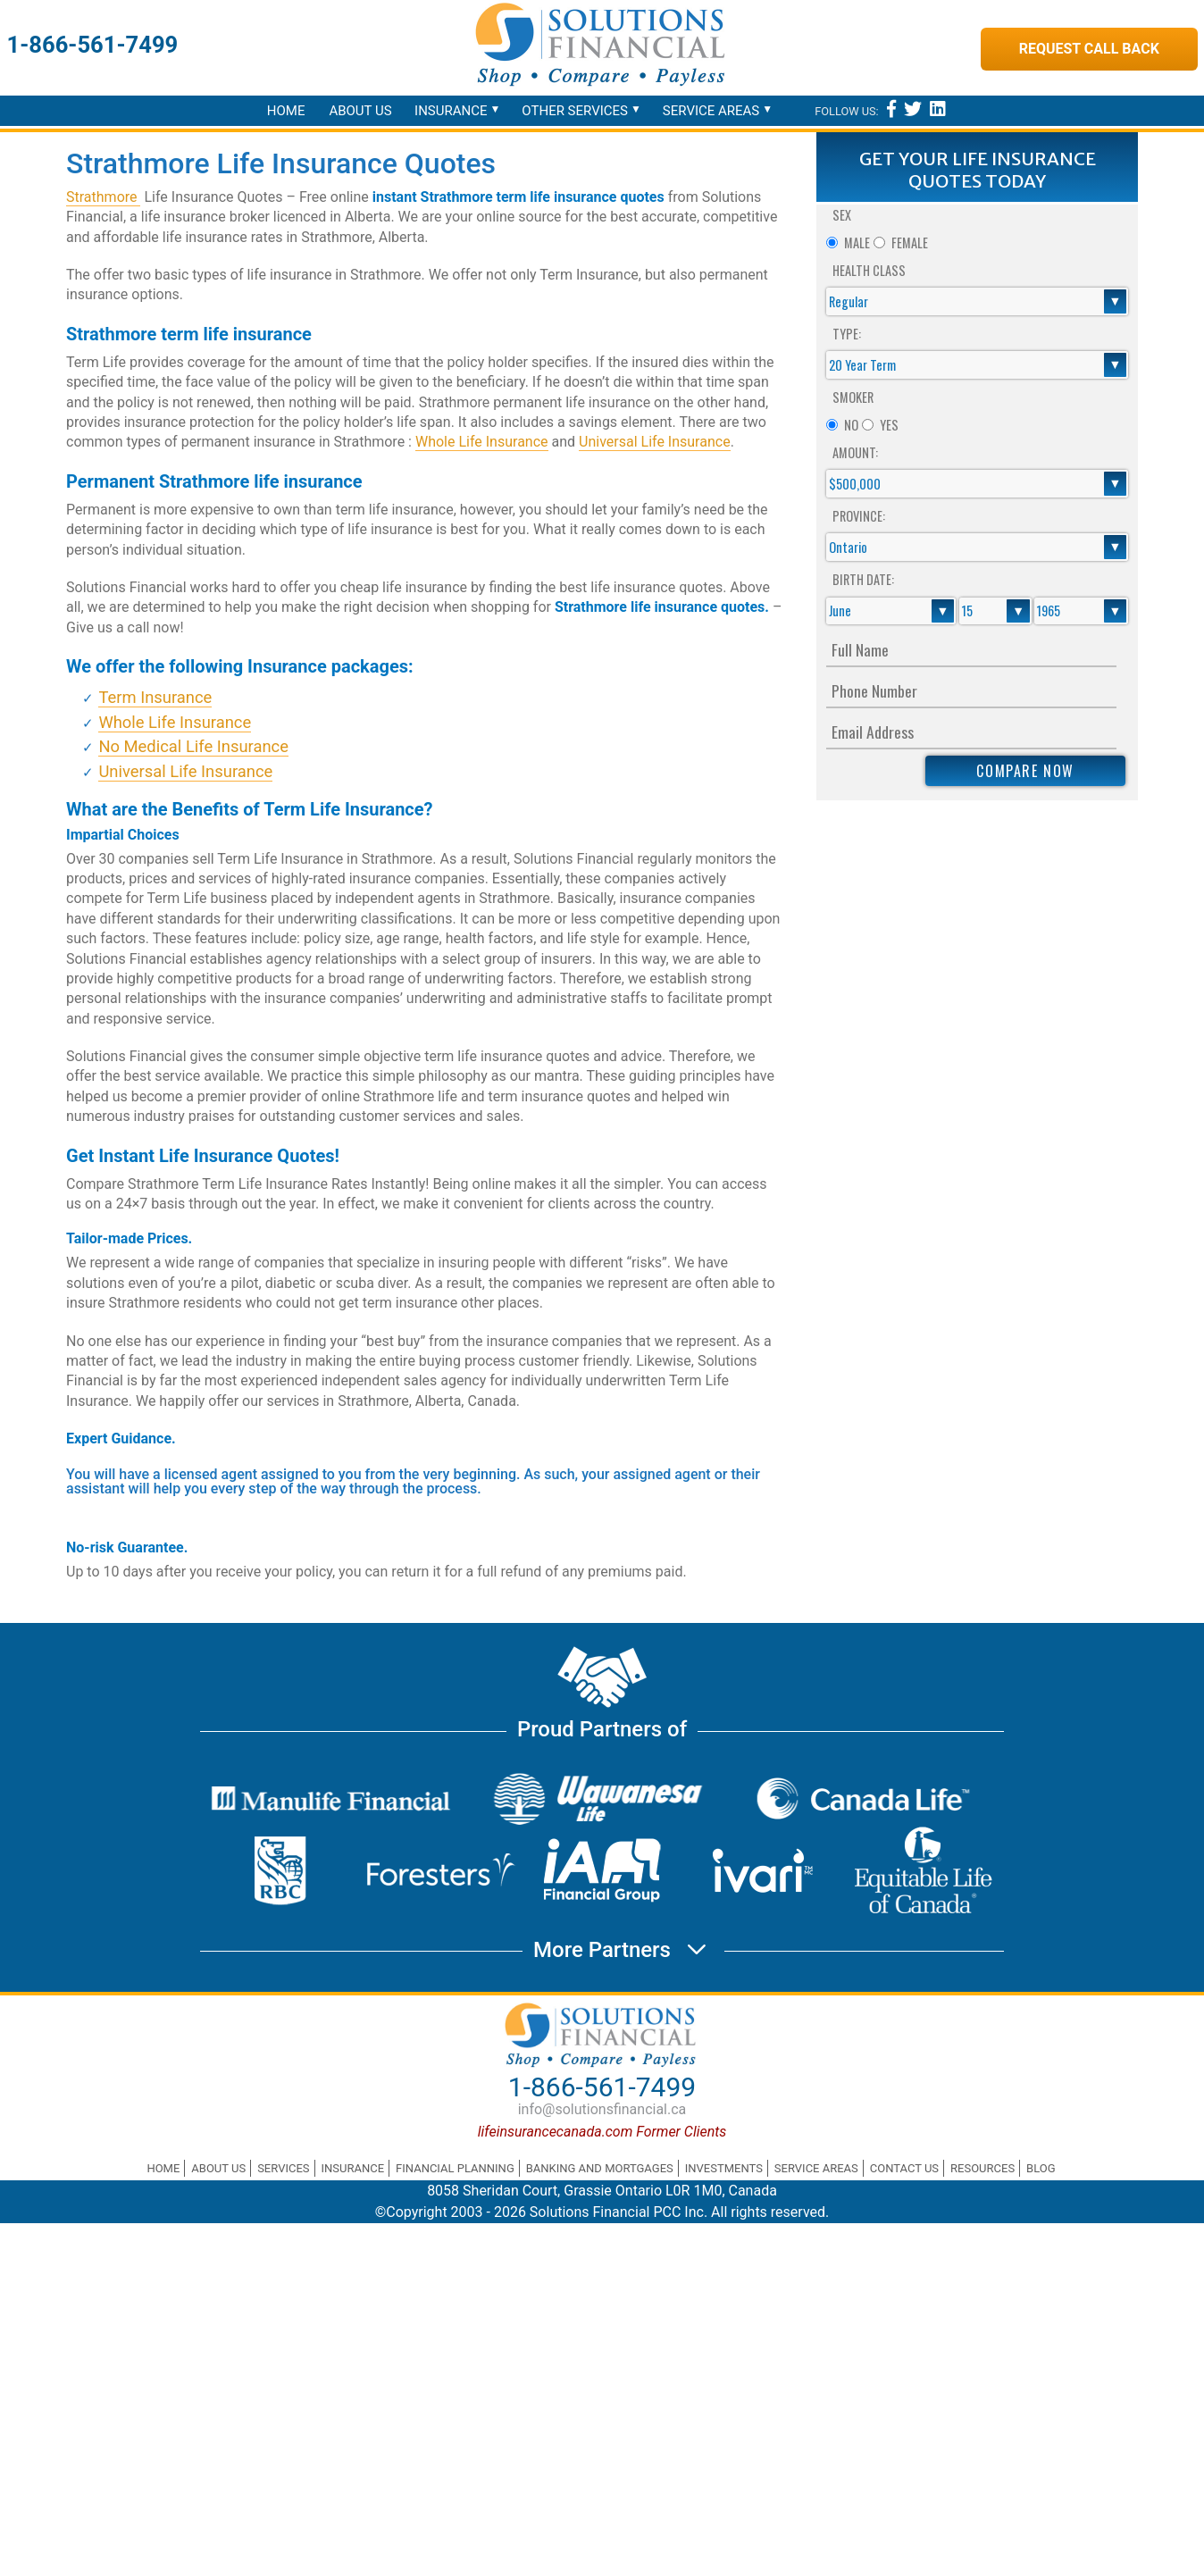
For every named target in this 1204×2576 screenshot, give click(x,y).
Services (283, 2168)
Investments (724, 2168)
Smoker (853, 397)
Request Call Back (1089, 48)
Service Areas (711, 111)
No (851, 424)
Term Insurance (155, 697)
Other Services (575, 111)
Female (909, 242)
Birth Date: (863, 579)
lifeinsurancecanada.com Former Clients (602, 2131)
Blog (1041, 2168)
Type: (846, 333)
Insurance (450, 111)
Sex (841, 214)
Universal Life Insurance (655, 441)
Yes (889, 424)
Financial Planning (455, 2168)
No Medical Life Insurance (193, 746)
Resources (982, 2168)
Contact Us (904, 2168)
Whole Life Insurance (481, 441)
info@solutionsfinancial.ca (602, 2109)
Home (286, 111)
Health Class (869, 270)
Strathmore (103, 196)
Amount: (855, 452)
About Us (360, 111)
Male (857, 242)
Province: (858, 515)
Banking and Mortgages (599, 2168)
